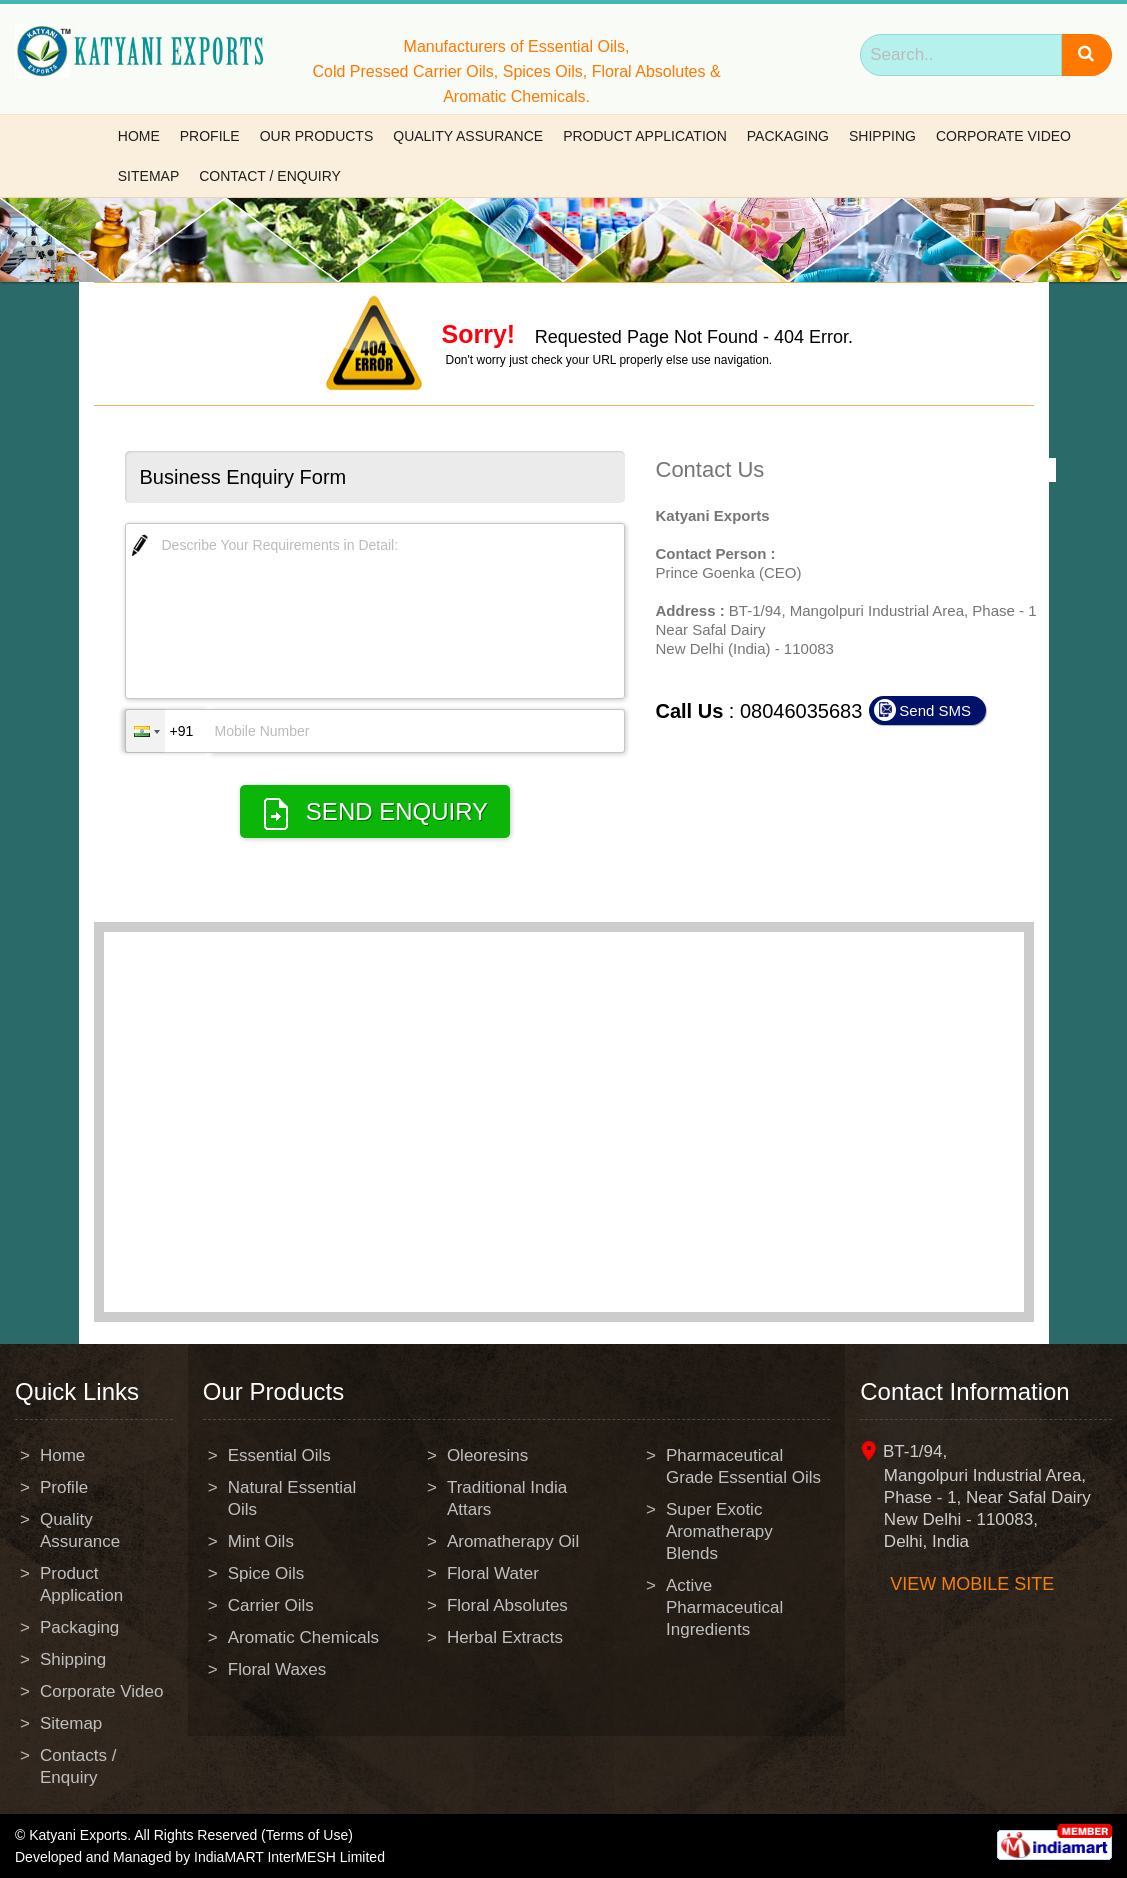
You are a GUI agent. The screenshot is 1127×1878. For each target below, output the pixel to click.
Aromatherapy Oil (513, 1541)
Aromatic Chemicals (303, 1637)
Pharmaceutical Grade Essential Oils (743, 1466)
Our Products (317, 136)
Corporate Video (1003, 136)
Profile (210, 136)
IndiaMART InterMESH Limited (289, 1857)
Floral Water (493, 1573)
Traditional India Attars (507, 1498)
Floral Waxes (277, 1669)
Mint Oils (261, 1541)
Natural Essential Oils (292, 1498)
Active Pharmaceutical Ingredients (724, 1607)
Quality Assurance (468, 136)
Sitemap (148, 176)
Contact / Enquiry (270, 176)
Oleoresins (487, 1455)
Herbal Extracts (505, 1637)
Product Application (645, 136)
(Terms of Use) (307, 1835)
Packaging (788, 136)
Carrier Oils (271, 1605)
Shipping (882, 136)
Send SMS (935, 710)
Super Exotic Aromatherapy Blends (719, 1531)
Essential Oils (279, 1455)
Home (139, 136)
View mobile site (972, 1584)
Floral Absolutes (507, 1605)
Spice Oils (266, 1573)
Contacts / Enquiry (78, 1766)
